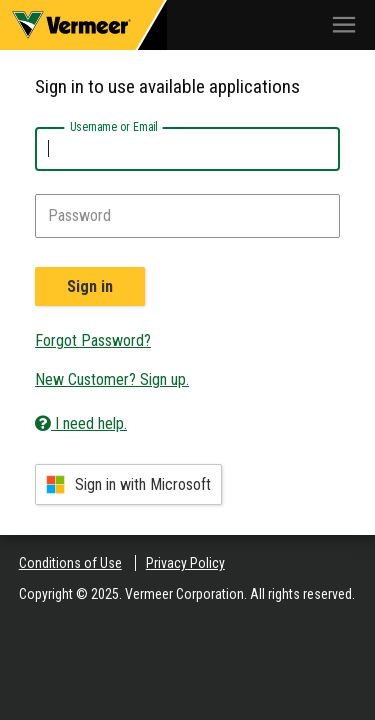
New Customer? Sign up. (112, 379)
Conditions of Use (70, 563)
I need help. (81, 423)
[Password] (187, 216)
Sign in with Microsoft (128, 484)
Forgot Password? (93, 340)
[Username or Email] (187, 149)
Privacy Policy (185, 563)
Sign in (90, 286)
